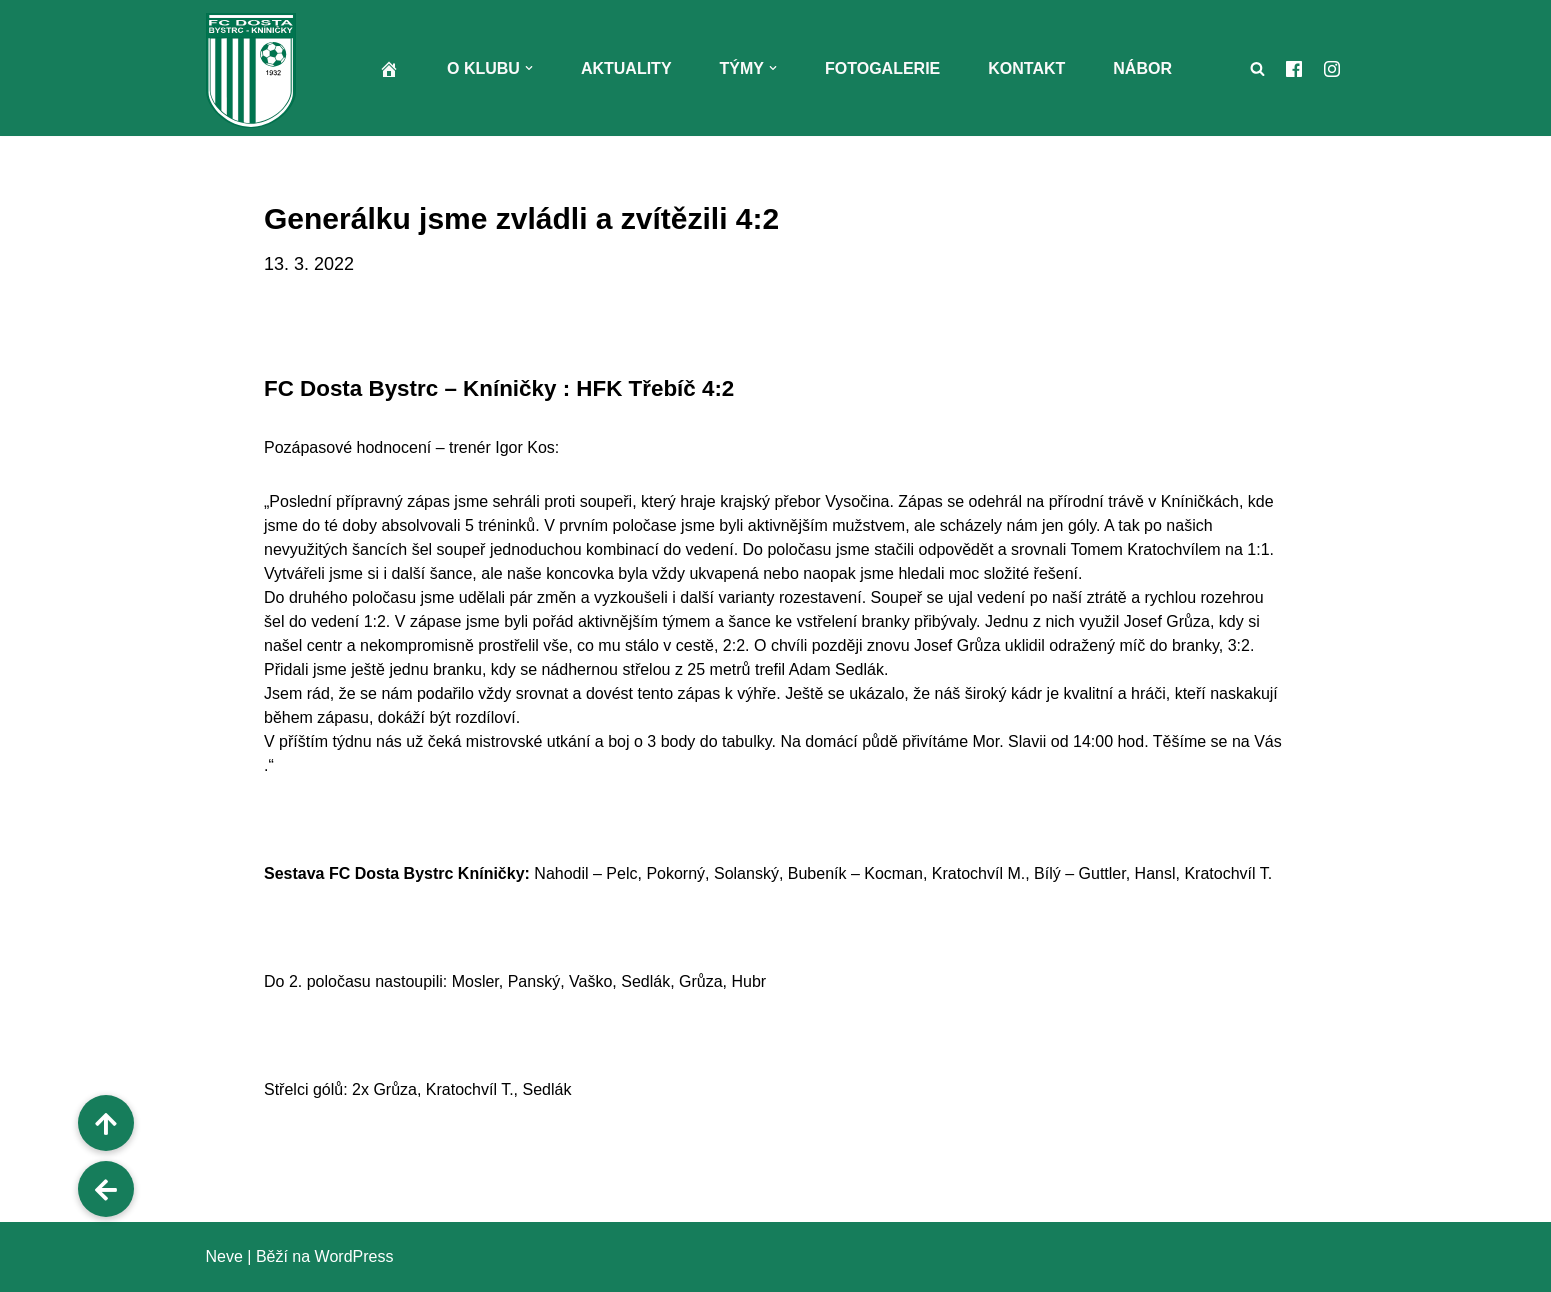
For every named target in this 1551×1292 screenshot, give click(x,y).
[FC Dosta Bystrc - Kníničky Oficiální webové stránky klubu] (256, 70)
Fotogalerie (882, 68)
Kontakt (1026, 68)
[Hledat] (1257, 68)
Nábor (1142, 68)
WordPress (354, 1256)
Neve (224, 1256)
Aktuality (626, 68)
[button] (529, 68)
